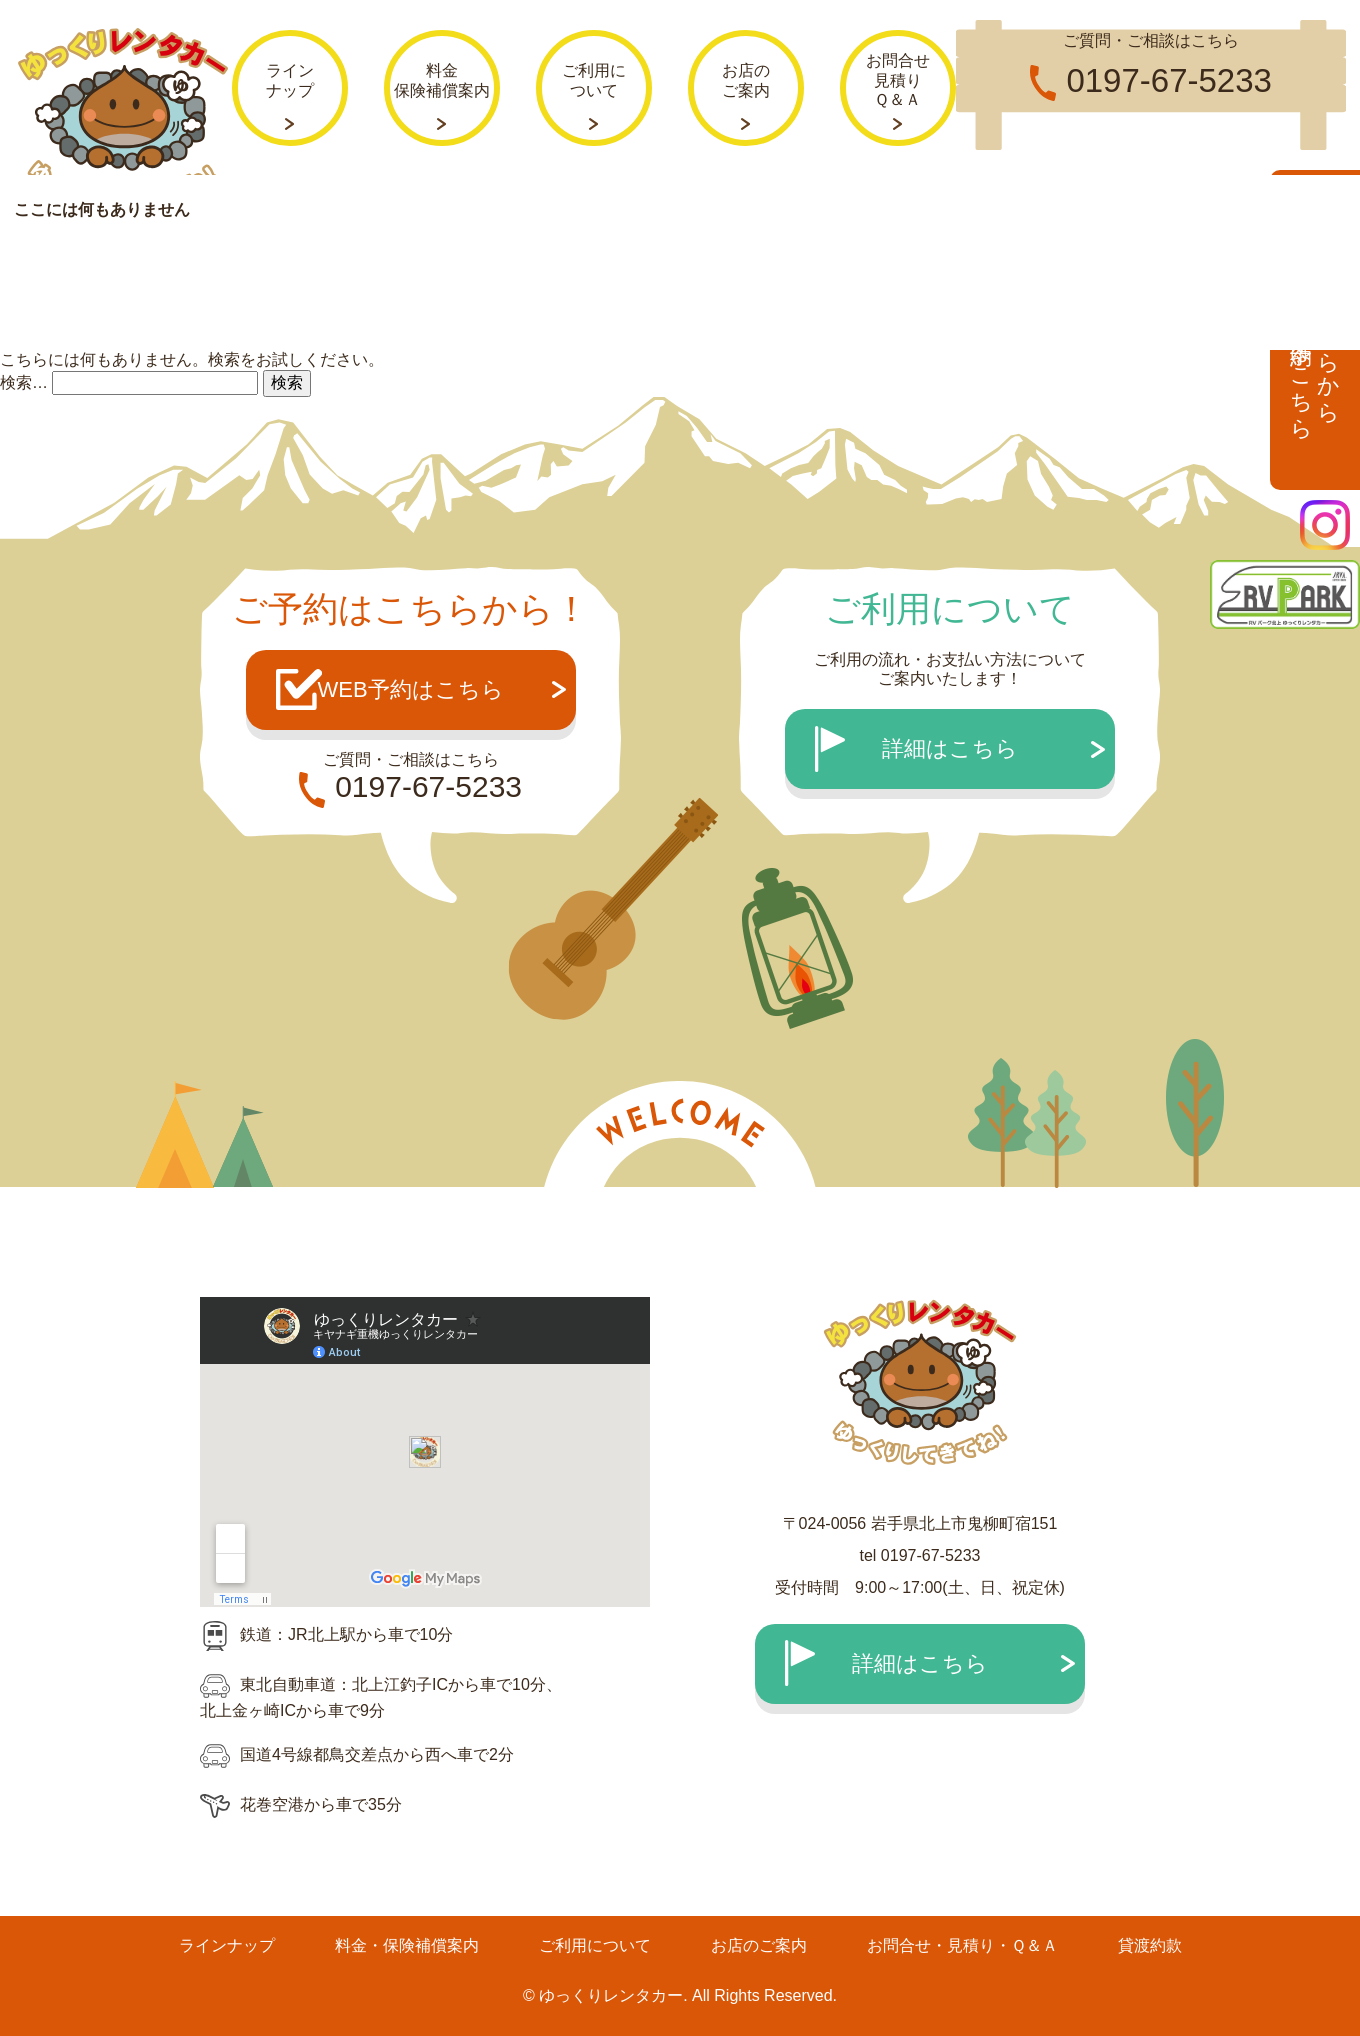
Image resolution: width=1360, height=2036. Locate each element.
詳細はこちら (950, 748)
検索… (24, 381)
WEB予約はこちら (410, 689)
